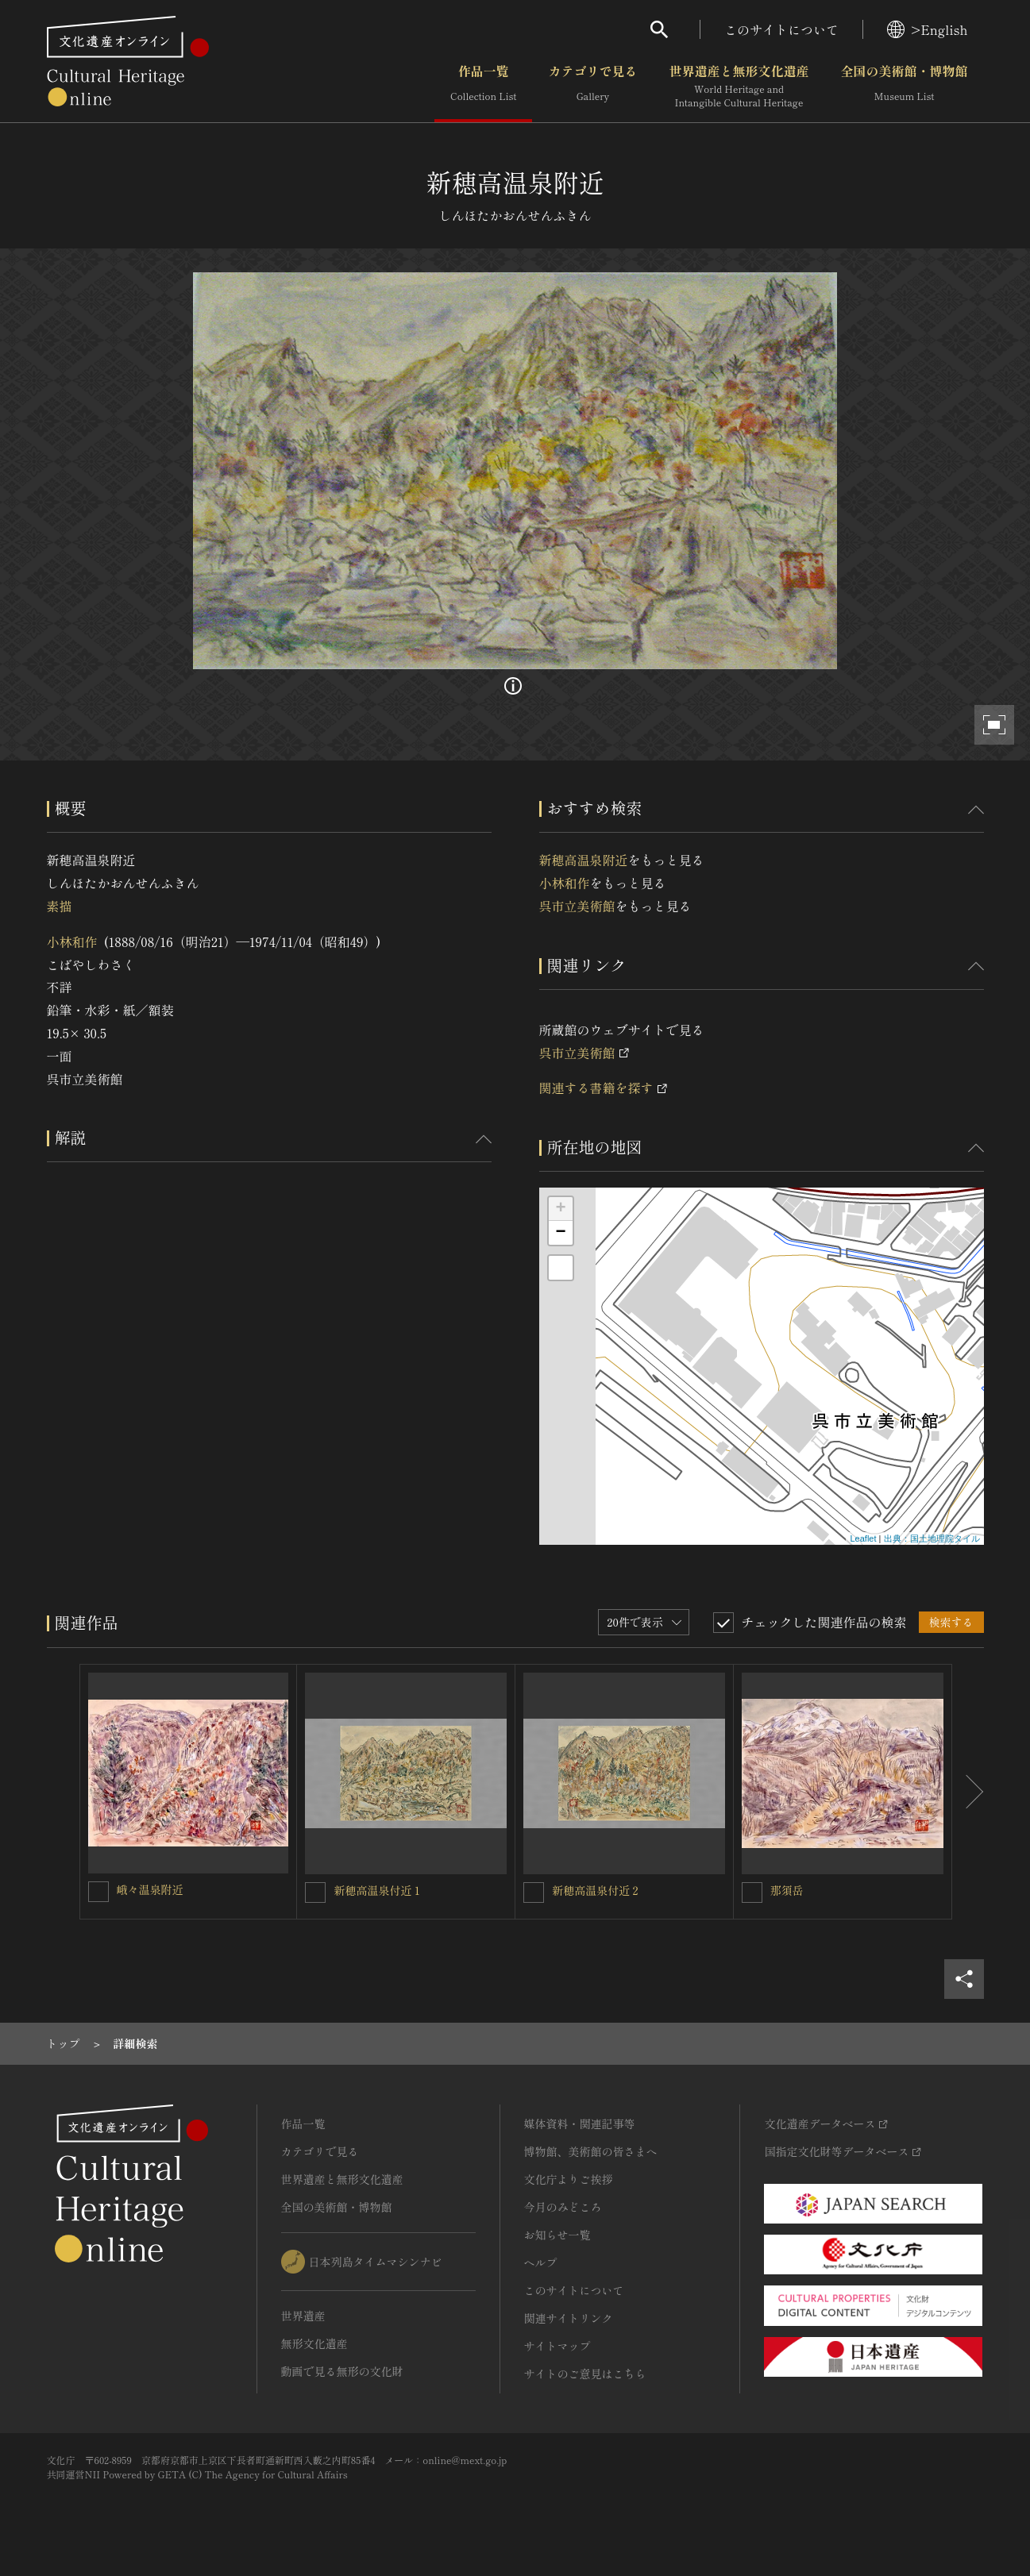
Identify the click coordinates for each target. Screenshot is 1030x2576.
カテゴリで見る (592, 86)
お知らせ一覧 (557, 2235)
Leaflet (863, 1538)
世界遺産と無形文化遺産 (738, 86)
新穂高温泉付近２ (596, 1890)
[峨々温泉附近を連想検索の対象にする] (98, 1891)
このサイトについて (781, 29)
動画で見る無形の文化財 (342, 2371)
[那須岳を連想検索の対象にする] (752, 1892)
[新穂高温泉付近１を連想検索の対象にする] (315, 1892)
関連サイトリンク (568, 2318)
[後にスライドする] (968, 1791)
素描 (59, 905)
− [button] (560, 1233)
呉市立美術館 (577, 905)
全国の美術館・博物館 (903, 86)
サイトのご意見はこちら (585, 2374)
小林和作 (72, 941)
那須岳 (787, 1890)
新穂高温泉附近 (583, 859)
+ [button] (560, 1209)
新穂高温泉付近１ (378, 1890)
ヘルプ (540, 2262)
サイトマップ (557, 2346)
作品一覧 (483, 86)
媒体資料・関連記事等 (579, 2123)
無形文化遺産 (314, 2343)
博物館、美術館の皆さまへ (591, 2151)
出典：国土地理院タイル (932, 1538)
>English (927, 29)
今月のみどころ (563, 2207)
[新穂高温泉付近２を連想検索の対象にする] (533, 1892)
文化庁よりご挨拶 (568, 2179)
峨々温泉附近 (150, 1889)
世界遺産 (303, 2316)
